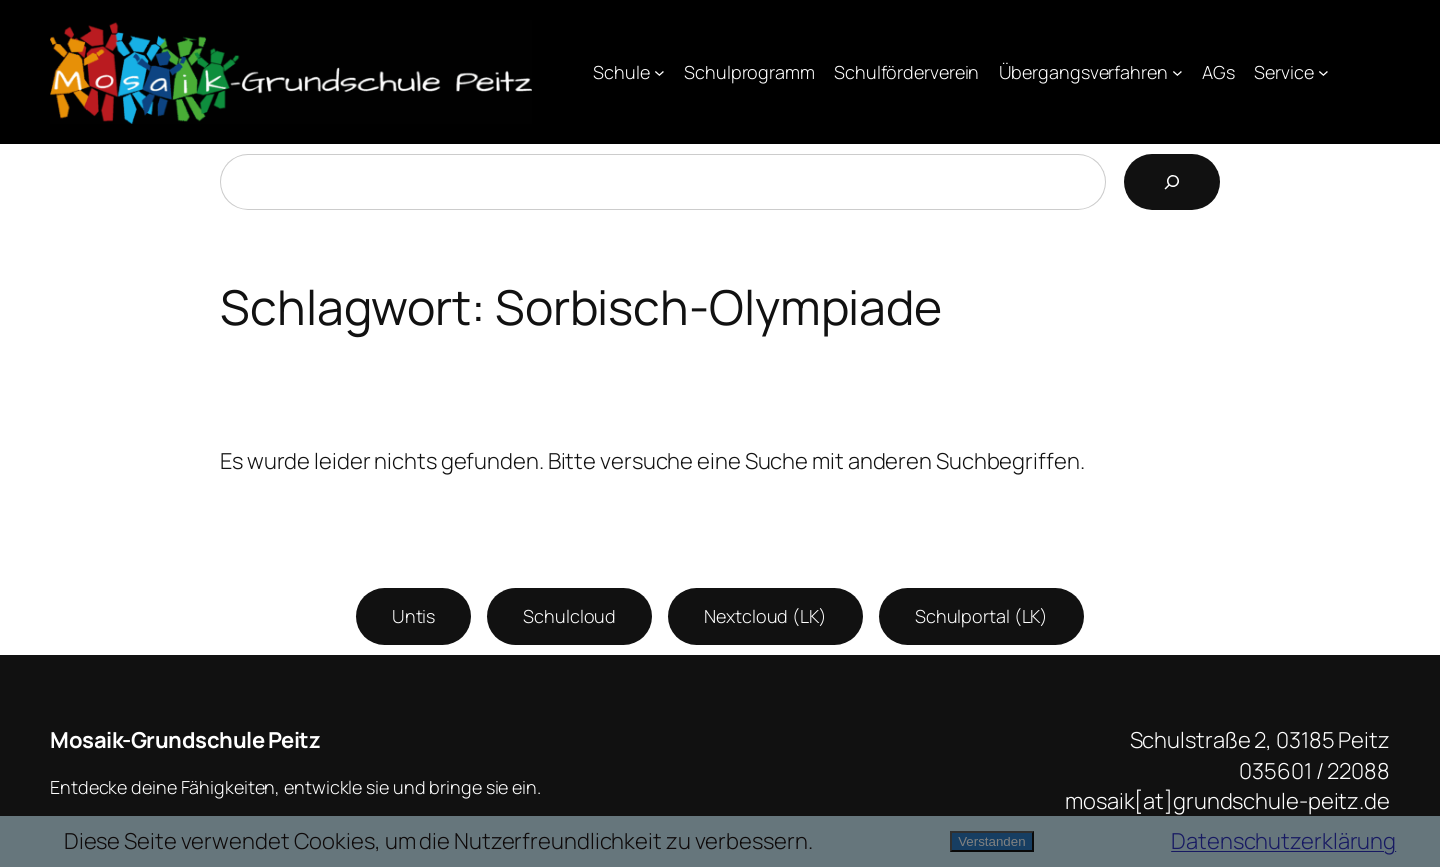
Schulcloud (569, 616)
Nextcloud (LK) (765, 616)
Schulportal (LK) (981, 616)
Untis (414, 616)
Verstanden (991, 841)
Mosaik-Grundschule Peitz (185, 740)
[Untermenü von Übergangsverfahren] (1177, 72)
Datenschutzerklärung (1283, 841)
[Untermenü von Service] (1323, 72)
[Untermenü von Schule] (659, 72)
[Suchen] (1172, 182)
